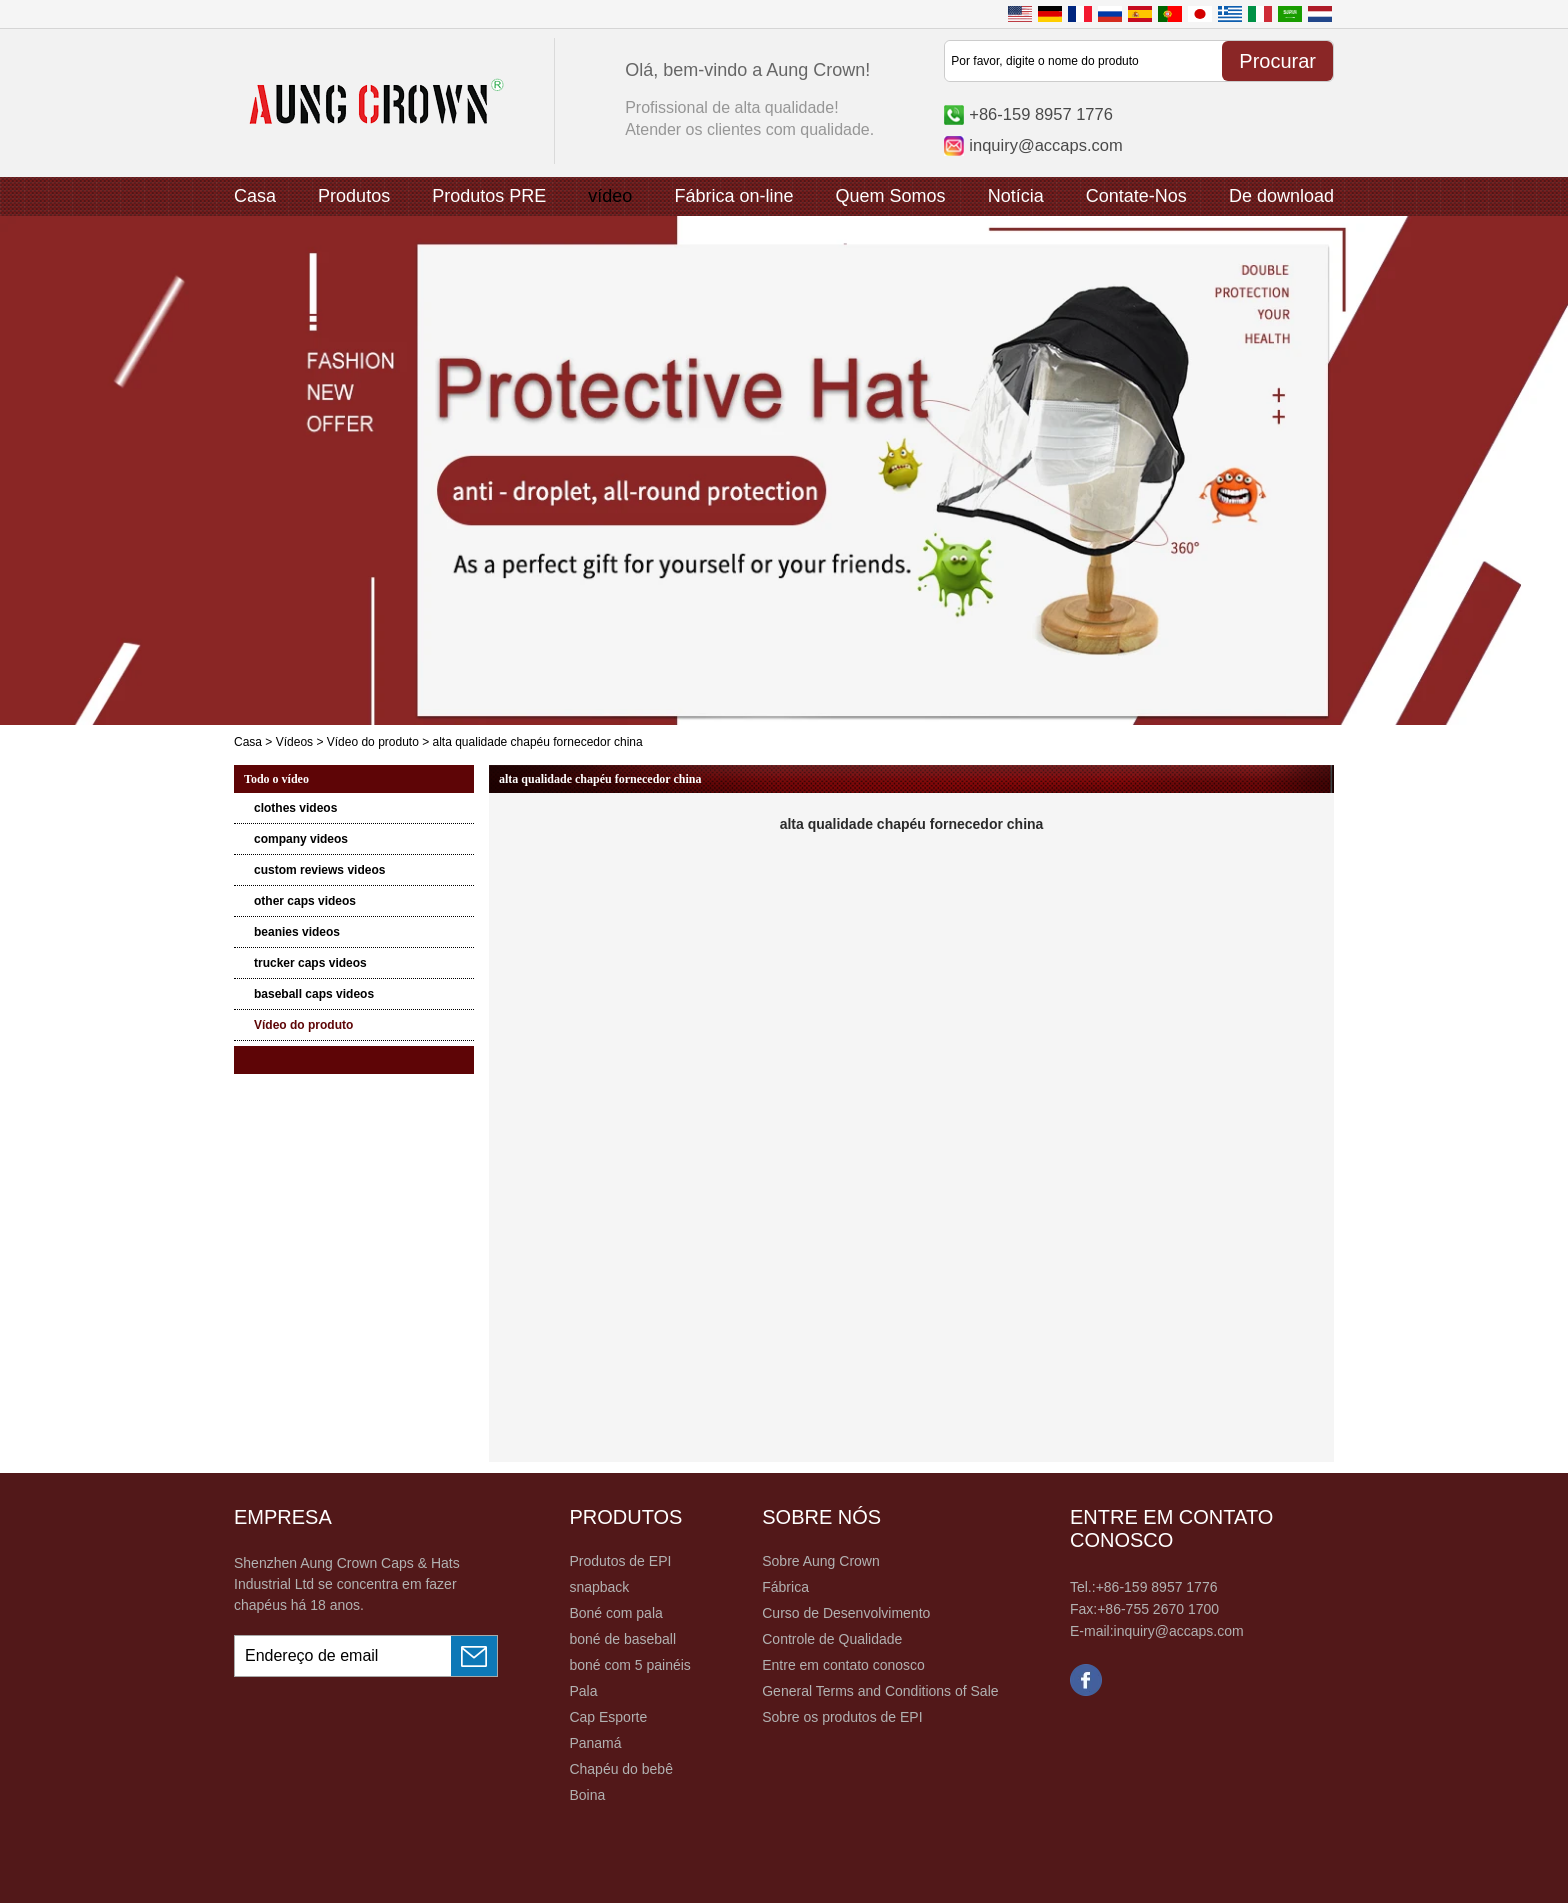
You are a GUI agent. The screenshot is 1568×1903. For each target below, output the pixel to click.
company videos (301, 839)
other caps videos (305, 901)
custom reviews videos (319, 870)
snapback (599, 1587)
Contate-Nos (1136, 196)
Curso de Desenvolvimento (846, 1613)
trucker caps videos (310, 963)
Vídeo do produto (373, 742)
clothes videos (295, 808)
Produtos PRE (489, 196)
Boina (587, 1795)
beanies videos (297, 932)
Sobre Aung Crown (821, 1561)
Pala (583, 1691)
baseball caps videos (314, 994)
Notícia (1016, 196)
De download (1281, 196)
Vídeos (294, 742)
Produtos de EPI (620, 1561)
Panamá (595, 1743)
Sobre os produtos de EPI (842, 1717)
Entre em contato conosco (843, 1665)
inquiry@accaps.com (1045, 145)
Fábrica (785, 1587)
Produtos (354, 196)
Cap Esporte (608, 1717)
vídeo (610, 196)
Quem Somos (891, 196)
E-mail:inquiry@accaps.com (1157, 1631)
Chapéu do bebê (621, 1769)
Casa (255, 196)
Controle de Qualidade (832, 1639)
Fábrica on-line (733, 196)
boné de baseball (622, 1639)
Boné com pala (615, 1613)
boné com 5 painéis (629, 1665)
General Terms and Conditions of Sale (880, 1691)
